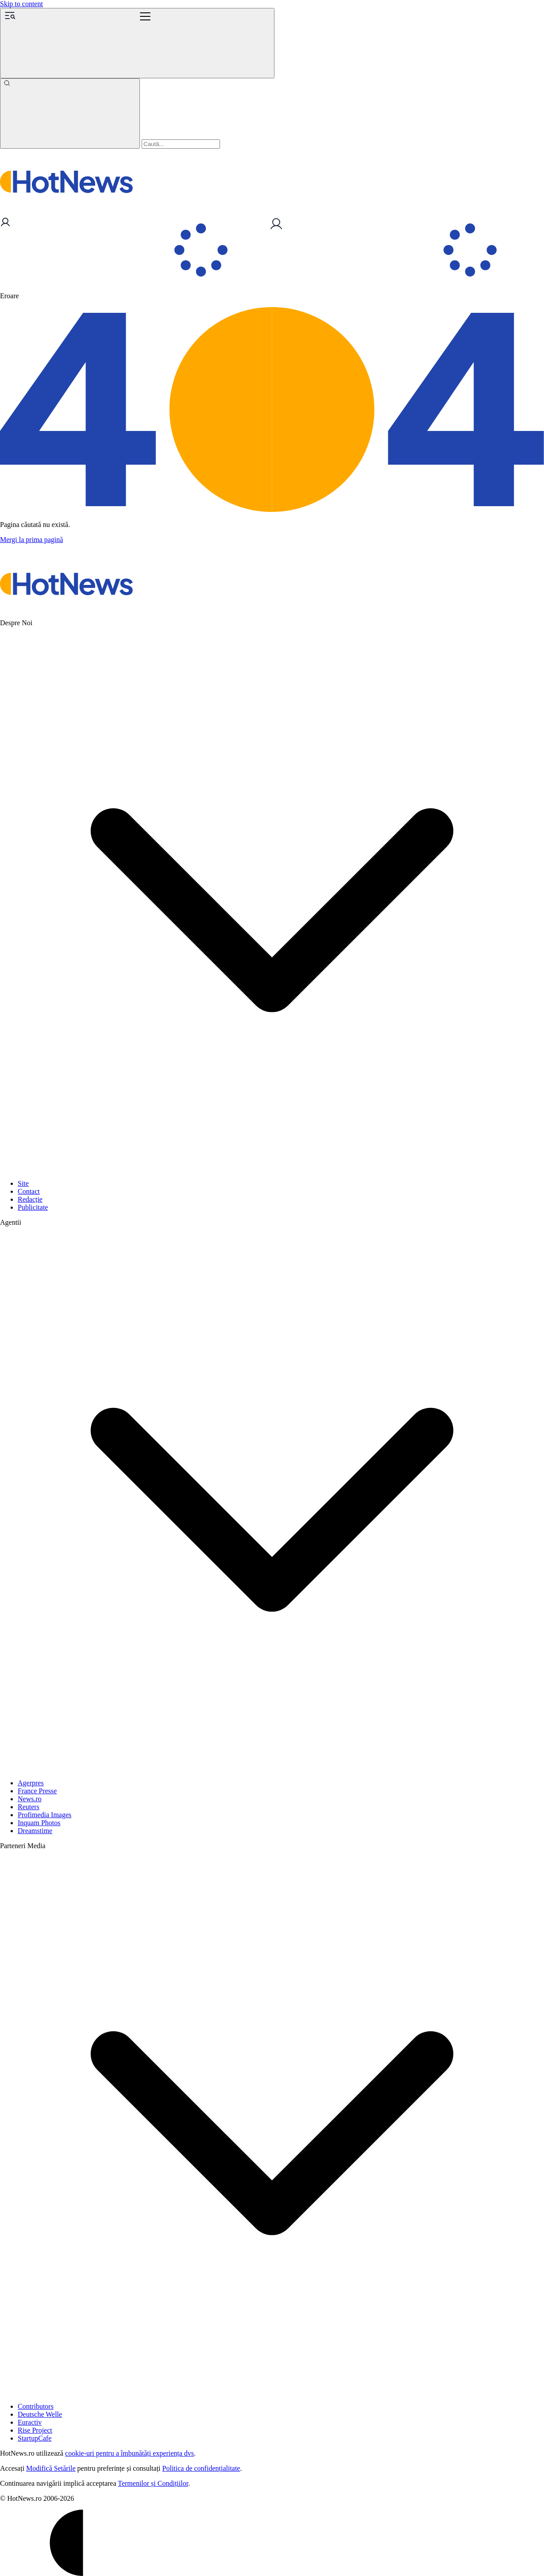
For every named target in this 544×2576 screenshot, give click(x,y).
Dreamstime (35, 1830)
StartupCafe (34, 2438)
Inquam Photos (39, 1822)
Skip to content (21, 4)
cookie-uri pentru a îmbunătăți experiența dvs (129, 2453)
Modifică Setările (51, 2468)
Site (23, 1183)
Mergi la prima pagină (31, 539)
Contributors (36, 2406)
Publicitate (33, 1207)
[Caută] (70, 113)
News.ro (30, 1799)
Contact (29, 1191)
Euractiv (30, 2422)
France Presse (37, 1791)
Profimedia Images (44, 1815)
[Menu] (137, 43)
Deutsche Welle (40, 2414)
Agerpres (31, 1783)
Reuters (28, 1807)
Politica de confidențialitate (201, 2468)
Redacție (30, 1199)
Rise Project (35, 2430)
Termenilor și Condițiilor (153, 2483)
